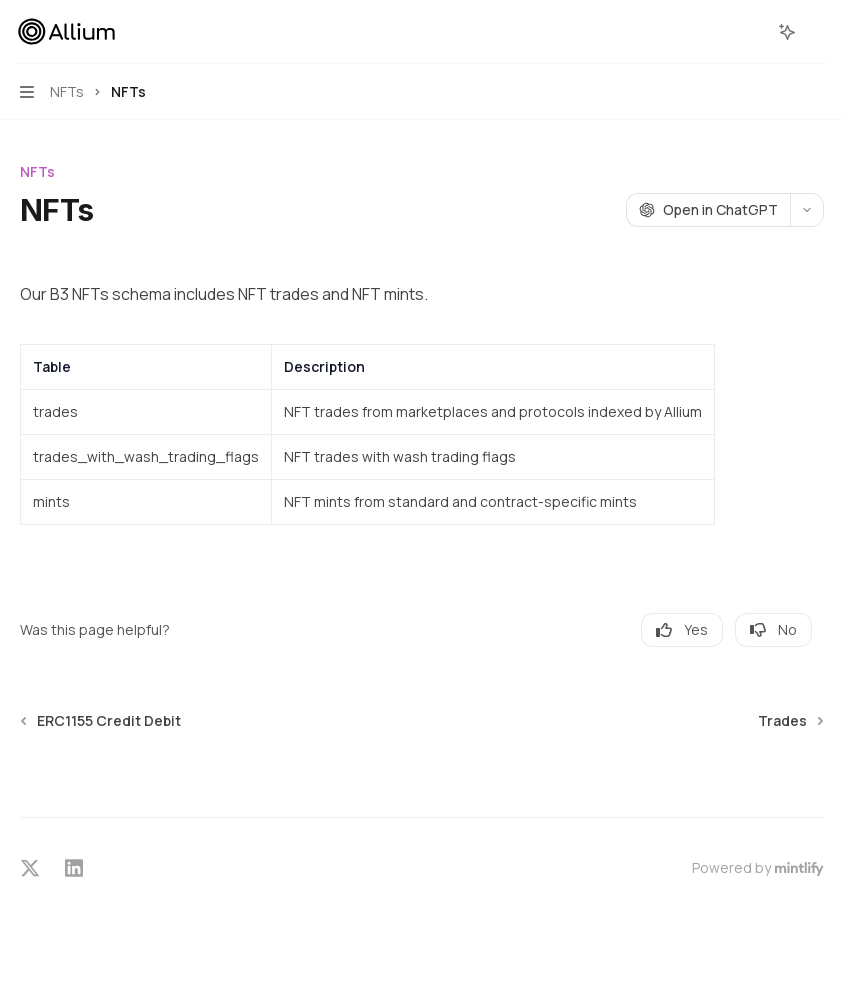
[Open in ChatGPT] (708, 210)
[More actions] (818, 32)
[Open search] (750, 32)
